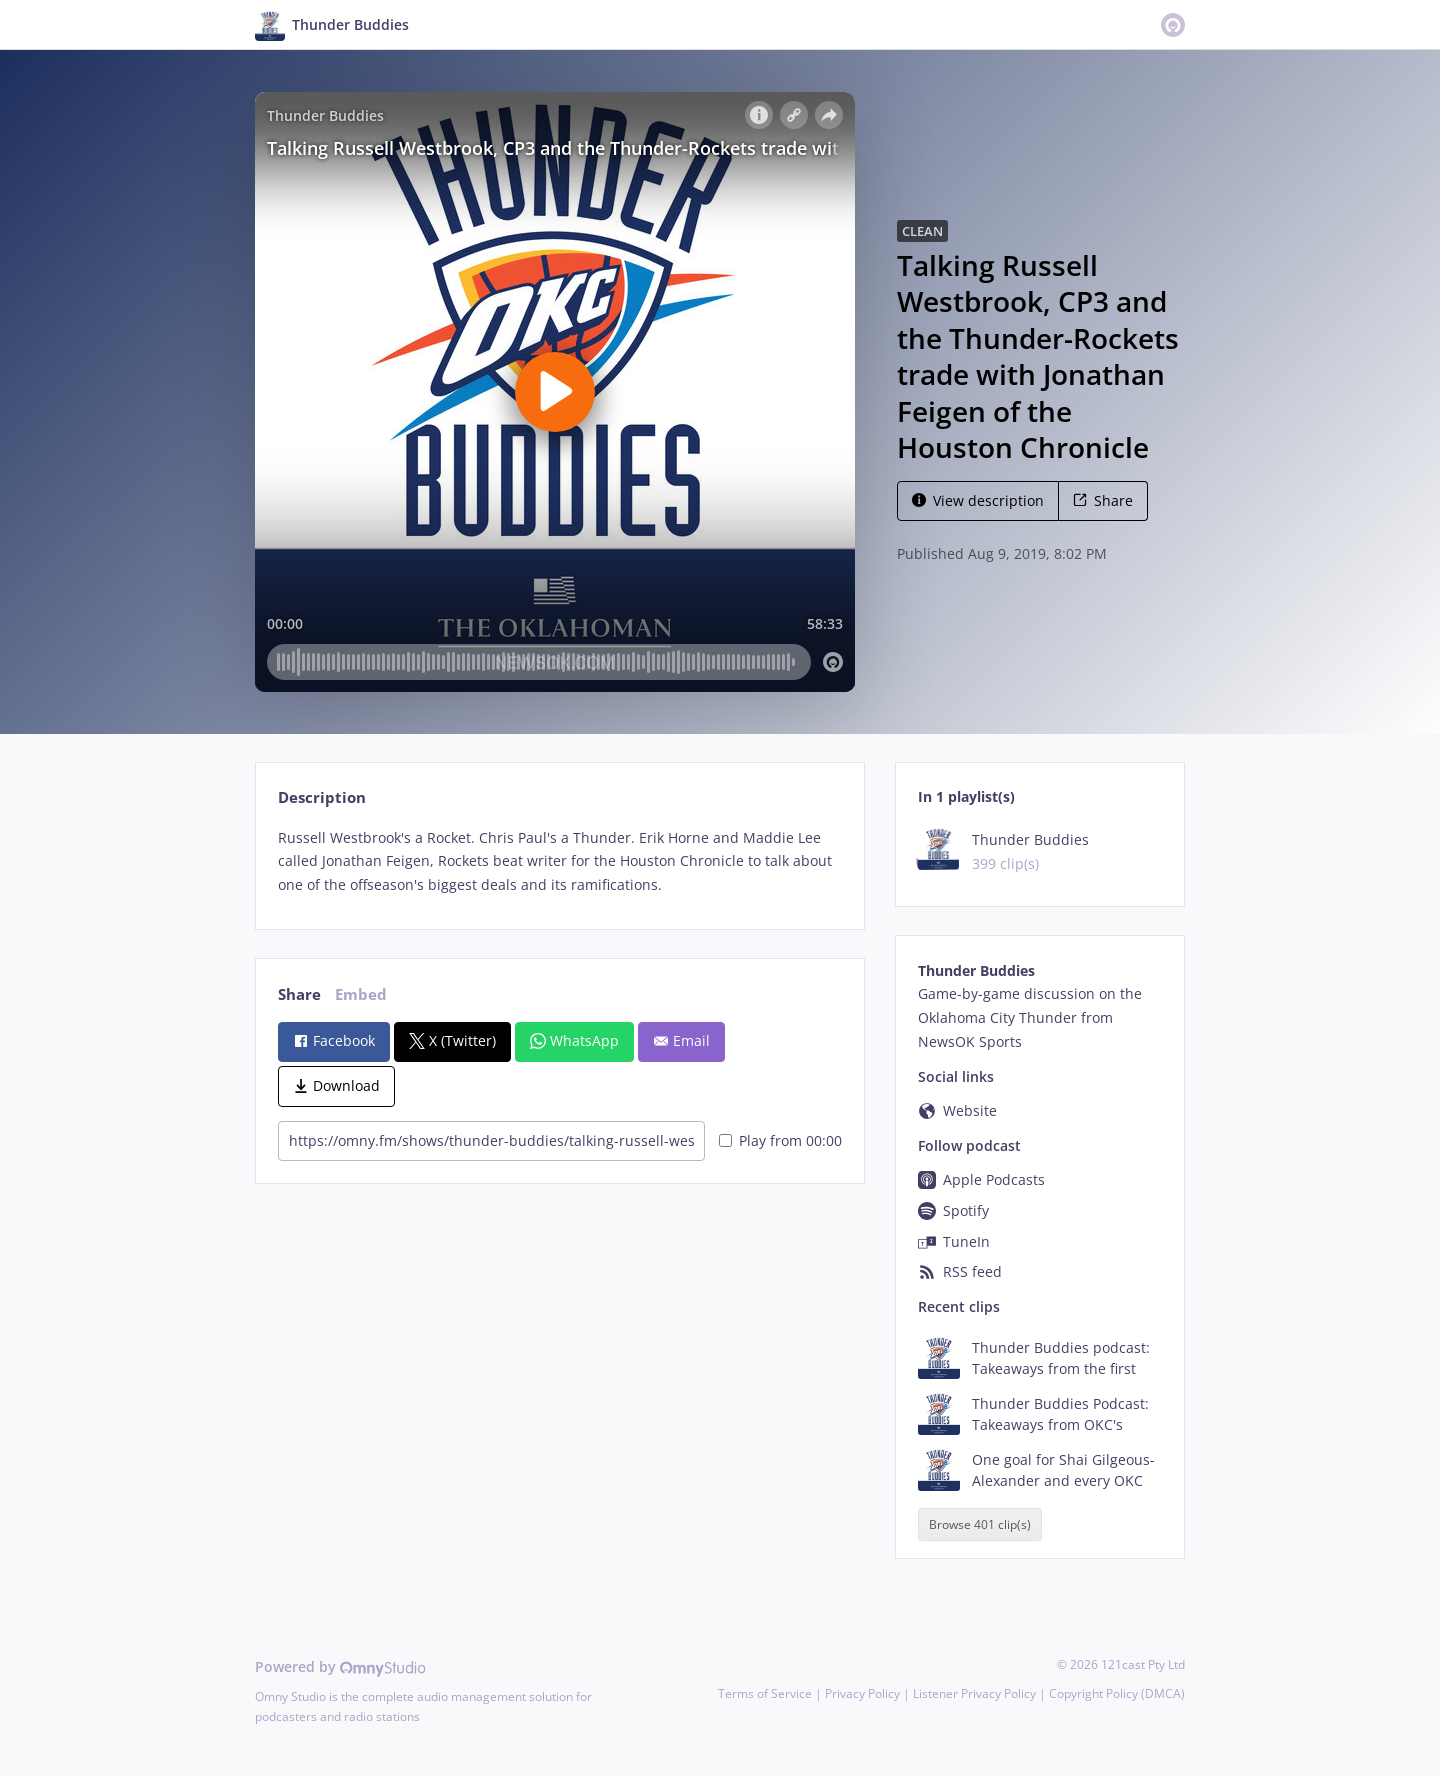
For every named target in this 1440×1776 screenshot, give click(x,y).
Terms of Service (765, 1693)
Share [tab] (299, 994)
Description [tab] (322, 797)
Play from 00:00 (780, 1140)
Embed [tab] (361, 994)
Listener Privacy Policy (974, 1693)
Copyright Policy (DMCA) (1117, 1693)
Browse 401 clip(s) (980, 1524)
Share (1103, 500)
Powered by (340, 1666)
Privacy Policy (862, 1693)
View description (978, 500)
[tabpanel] (559, 861)
